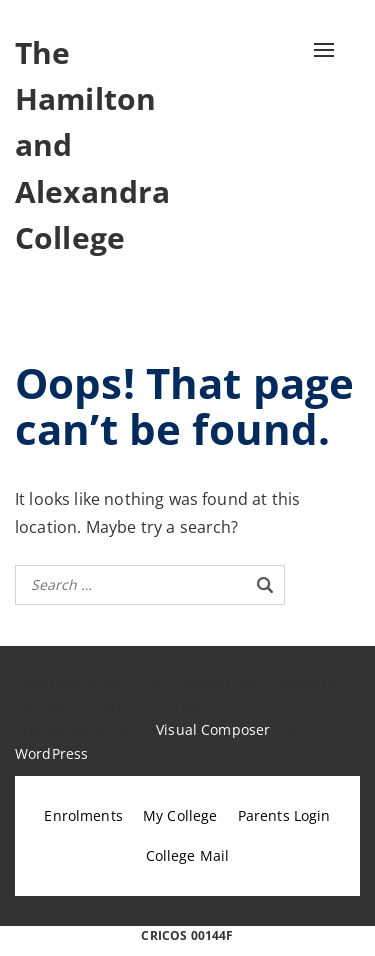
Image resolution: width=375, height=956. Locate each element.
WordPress (51, 753)
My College (180, 815)
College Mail (188, 855)
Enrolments (83, 815)
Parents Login (284, 815)
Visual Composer (213, 729)
